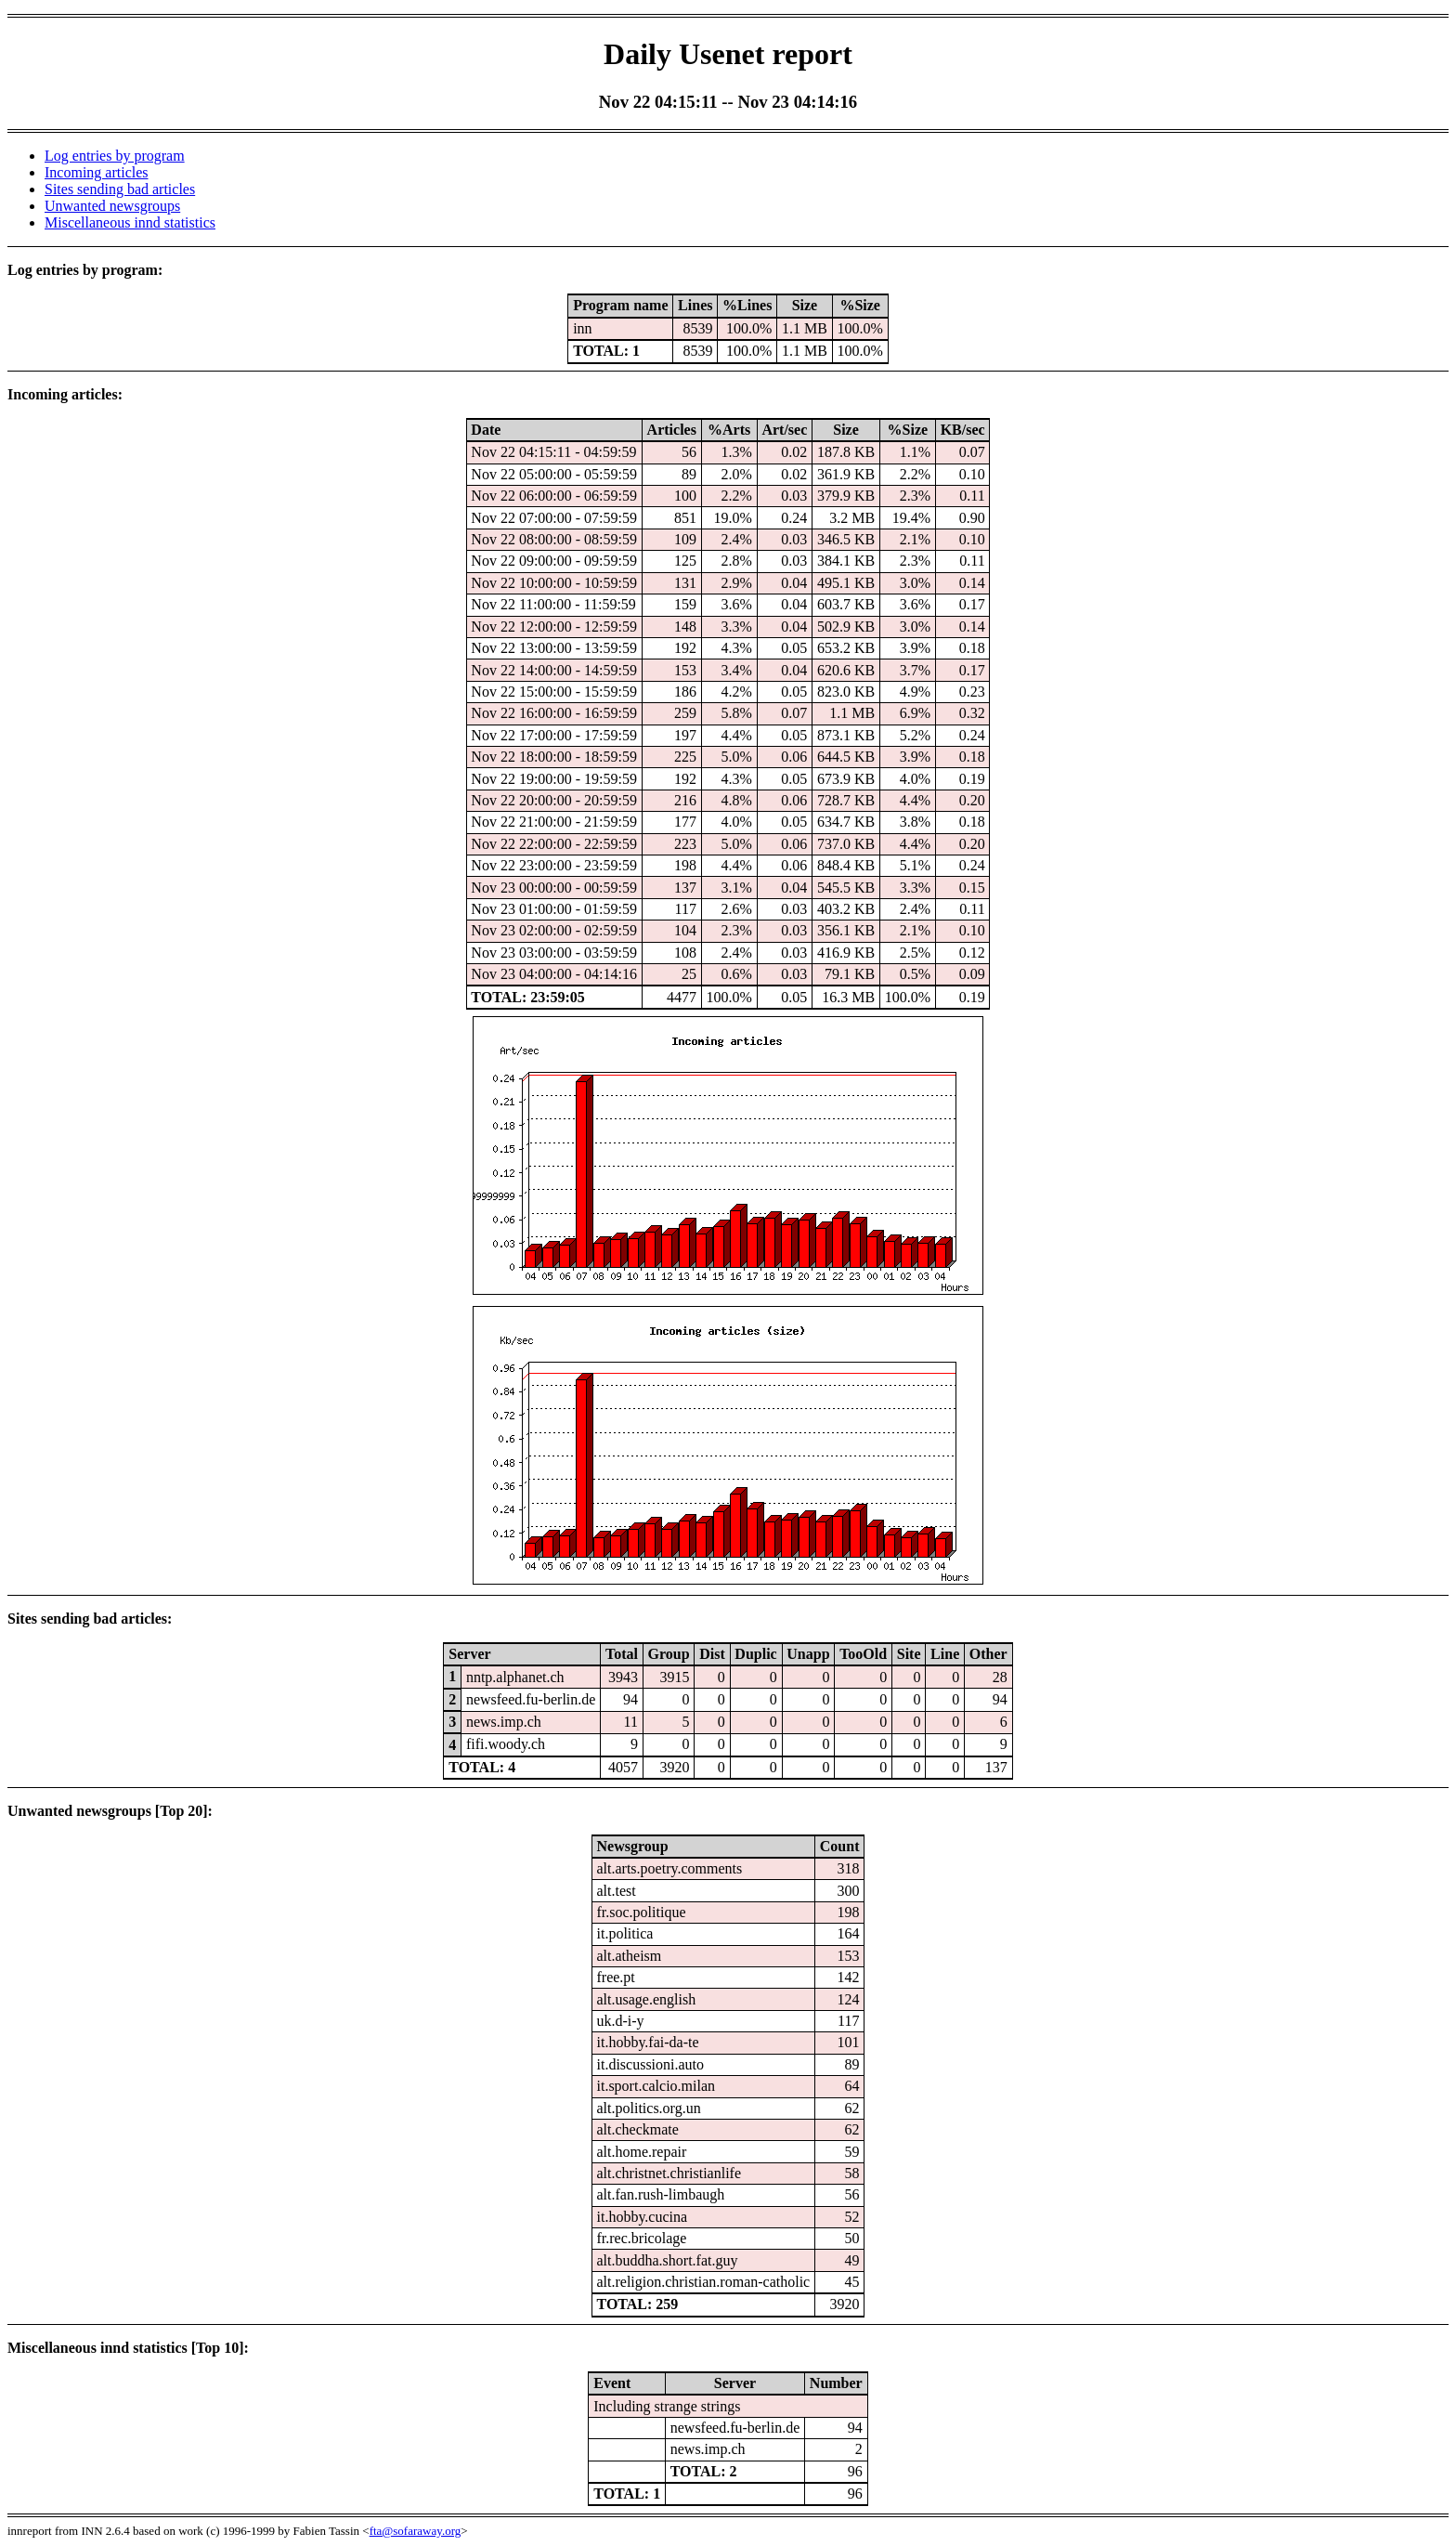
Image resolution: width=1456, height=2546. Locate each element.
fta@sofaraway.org (416, 2531)
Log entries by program (115, 155)
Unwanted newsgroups (112, 206)
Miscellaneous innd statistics (130, 222)
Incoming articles (97, 172)
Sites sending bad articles (120, 189)
